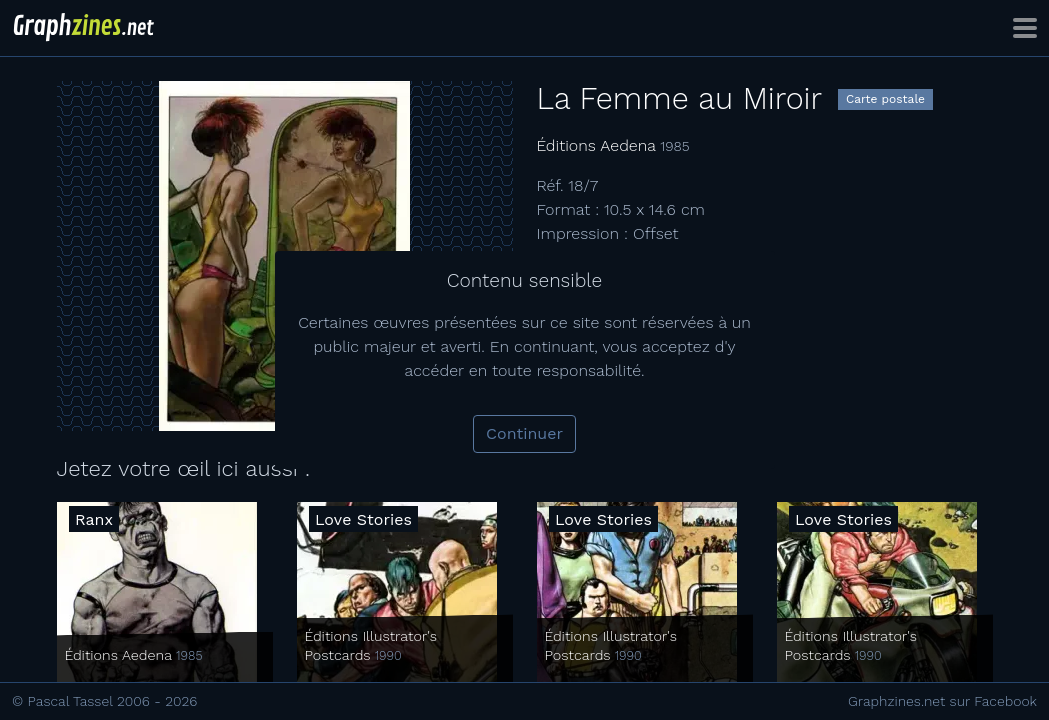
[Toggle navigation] (1025, 28)
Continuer (524, 433)
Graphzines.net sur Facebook (942, 701)
